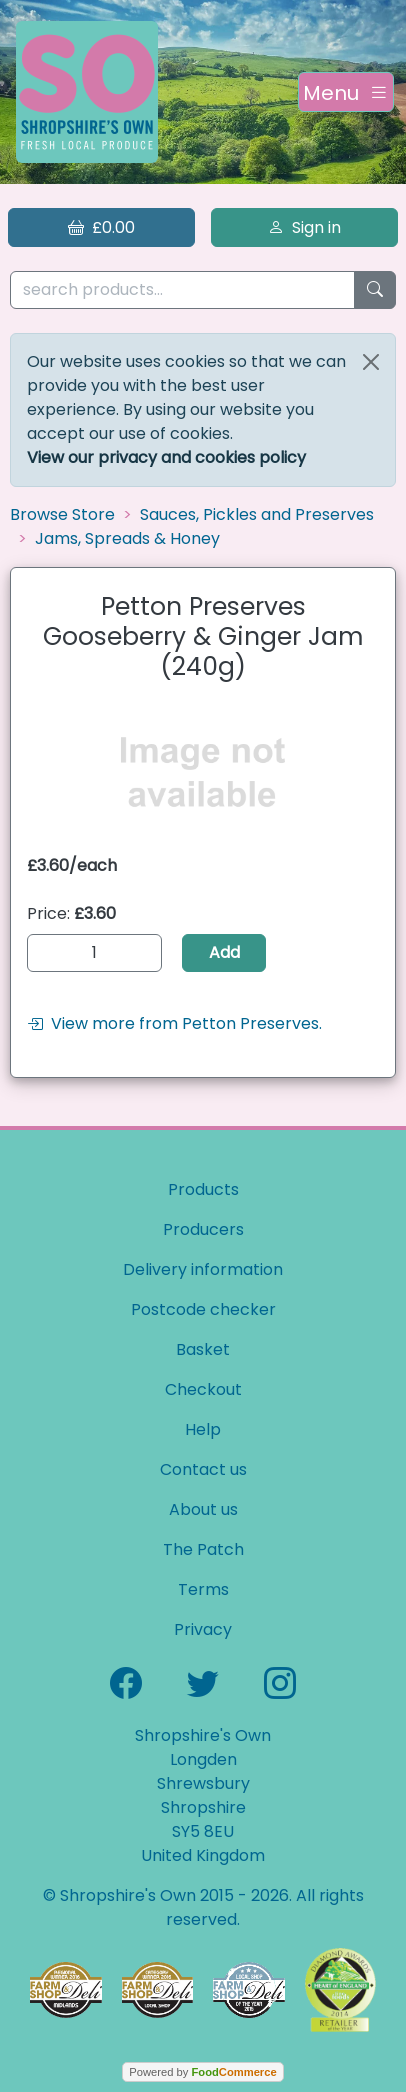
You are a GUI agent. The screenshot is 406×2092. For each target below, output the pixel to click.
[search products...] (182, 290)
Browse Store (62, 514)
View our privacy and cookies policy (166, 457)
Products (203, 1189)
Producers (203, 1229)
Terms (203, 1589)
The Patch (203, 1549)
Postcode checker (203, 1309)
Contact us (203, 1469)
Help (203, 1429)
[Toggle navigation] (346, 92)
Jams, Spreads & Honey (127, 538)
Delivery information (203, 1269)
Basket (203, 1349)
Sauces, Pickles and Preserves (257, 514)
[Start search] (375, 290)
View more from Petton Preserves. (174, 1023)
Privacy (203, 1629)
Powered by (202, 2072)
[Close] (371, 362)
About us (203, 1509)
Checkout (203, 1389)
